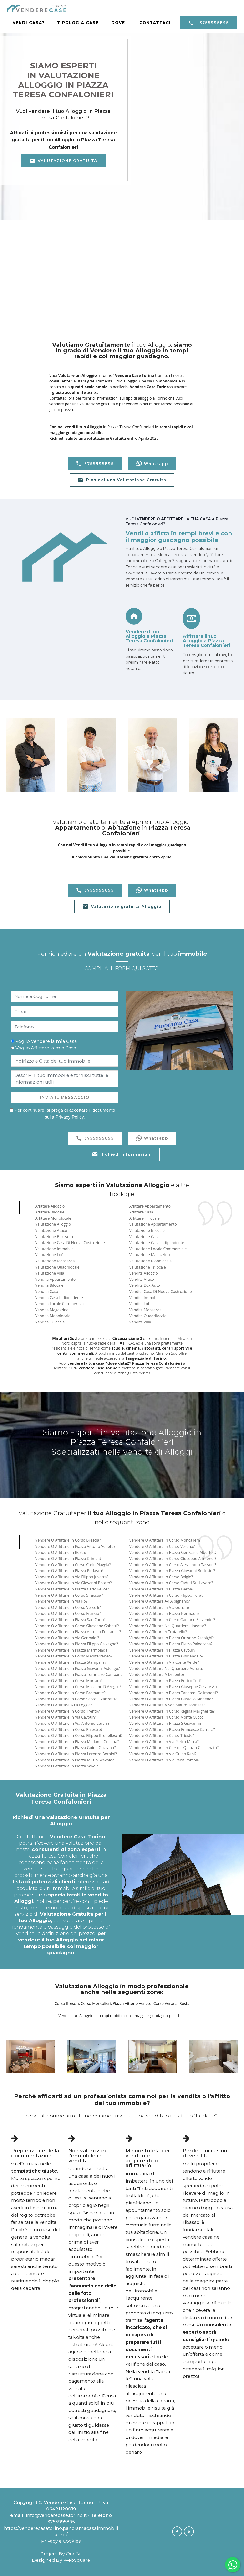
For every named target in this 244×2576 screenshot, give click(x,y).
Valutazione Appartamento (153, 1224)
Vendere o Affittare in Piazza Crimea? (68, 1558)
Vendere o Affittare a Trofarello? (158, 1631)
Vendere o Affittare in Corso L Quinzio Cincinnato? (174, 1747)
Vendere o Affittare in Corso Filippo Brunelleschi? (79, 1735)
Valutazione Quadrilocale (57, 1267)
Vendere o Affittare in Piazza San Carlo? (70, 1619)
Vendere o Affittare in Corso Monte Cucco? (167, 1717)
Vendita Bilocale (49, 1285)
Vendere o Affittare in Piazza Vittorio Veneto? (75, 1546)
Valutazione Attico (51, 1230)
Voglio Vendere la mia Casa (46, 1041)
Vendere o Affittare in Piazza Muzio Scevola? (74, 1760)
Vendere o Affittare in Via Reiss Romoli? (164, 1760)
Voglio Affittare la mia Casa (45, 1048)
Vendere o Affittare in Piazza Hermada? (164, 1613)
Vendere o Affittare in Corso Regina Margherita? (171, 1711)
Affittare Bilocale (50, 1212)
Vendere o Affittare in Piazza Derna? (161, 1589)
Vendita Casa (46, 1291)
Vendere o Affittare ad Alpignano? (159, 1601)
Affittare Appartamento (150, 1206)
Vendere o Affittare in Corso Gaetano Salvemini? (172, 1619)
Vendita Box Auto (144, 1285)
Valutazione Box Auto (54, 1236)
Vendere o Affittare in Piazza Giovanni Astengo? (77, 1668)
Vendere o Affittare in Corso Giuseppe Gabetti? (77, 1625)
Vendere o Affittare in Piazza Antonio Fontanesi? (78, 1631)
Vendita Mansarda (145, 1309)
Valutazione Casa (144, 1236)
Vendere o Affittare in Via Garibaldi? (67, 1638)
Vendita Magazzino (52, 1309)
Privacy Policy (70, 1117)
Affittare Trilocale (144, 1218)
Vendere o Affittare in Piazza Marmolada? (72, 1650)
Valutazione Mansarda (55, 1261)
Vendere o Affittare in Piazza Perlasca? (69, 1570)
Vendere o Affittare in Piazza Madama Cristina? (77, 1741)
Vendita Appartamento (55, 1279)
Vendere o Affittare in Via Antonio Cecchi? (72, 1723)
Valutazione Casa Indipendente (156, 1242)
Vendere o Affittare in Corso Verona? (162, 1546)
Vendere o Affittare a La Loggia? (63, 1705)
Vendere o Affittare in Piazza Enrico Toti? (165, 1680)
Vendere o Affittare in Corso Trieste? (161, 1735)
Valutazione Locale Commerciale (158, 1248)
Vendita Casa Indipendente (59, 1297)
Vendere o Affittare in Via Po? (61, 1601)
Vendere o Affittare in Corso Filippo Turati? (167, 1595)
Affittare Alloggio (50, 1206)
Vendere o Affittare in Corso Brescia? (68, 1540)
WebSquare (76, 2560)
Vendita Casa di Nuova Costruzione (160, 1291)
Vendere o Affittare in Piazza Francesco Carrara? (172, 1729)
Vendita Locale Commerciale (60, 1303)
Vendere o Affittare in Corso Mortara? (68, 1680)
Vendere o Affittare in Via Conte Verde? (164, 1662)
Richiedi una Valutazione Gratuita (122, 480)
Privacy (50, 2541)
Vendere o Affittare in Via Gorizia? (159, 1607)
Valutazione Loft (49, 1254)
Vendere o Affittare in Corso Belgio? (161, 1577)
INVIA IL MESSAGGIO (65, 1097)
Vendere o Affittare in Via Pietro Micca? (164, 1741)
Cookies (72, 2541)
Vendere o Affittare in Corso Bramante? (70, 1692)
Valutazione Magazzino (149, 1254)
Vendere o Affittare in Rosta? (60, 1552)
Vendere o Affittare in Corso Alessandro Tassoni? (172, 1564)
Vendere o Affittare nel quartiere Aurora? (166, 1668)
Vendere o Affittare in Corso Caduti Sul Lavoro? (171, 1582)
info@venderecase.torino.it (56, 2515)
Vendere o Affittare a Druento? (156, 1674)
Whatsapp (152, 464)
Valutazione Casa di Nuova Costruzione (70, 1242)
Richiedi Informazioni (122, 1154)
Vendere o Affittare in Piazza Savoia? (67, 1766)
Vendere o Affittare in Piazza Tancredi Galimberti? (173, 1692)
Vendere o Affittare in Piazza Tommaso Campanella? (81, 1674)
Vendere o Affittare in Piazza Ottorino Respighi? (171, 1638)
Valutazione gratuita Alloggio (122, 906)
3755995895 (208, 23)
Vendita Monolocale (53, 1315)
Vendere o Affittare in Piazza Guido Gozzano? (75, 1747)
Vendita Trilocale (50, 1322)
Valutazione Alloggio (53, 1224)
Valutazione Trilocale (147, 1267)
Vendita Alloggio (143, 1273)
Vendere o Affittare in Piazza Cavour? (162, 1650)
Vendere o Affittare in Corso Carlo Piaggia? (73, 1564)
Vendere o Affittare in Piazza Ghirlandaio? (166, 1656)
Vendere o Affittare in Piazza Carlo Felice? (72, 1589)
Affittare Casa (141, 1212)
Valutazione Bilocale (147, 1230)
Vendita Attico (141, 1279)
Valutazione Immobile (54, 1248)
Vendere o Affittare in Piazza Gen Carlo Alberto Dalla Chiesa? (183, 1552)
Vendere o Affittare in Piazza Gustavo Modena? (171, 1699)
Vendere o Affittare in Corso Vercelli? (68, 1607)
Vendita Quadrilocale (147, 1315)
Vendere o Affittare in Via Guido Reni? (162, 1753)
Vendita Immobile (144, 1297)
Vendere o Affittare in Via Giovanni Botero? (73, 1582)
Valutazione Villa (49, 1273)
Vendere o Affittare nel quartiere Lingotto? (167, 1625)
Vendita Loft (140, 1303)
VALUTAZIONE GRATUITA (63, 161)
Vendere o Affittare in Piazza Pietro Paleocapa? (170, 1644)
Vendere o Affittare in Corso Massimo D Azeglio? (78, 1686)
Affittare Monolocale (53, 1218)
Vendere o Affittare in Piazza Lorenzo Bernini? (76, 1753)
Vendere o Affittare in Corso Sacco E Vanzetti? (76, 1699)
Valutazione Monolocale (150, 1261)
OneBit (74, 2553)
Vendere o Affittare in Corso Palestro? (68, 1729)
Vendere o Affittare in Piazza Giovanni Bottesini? (172, 1570)
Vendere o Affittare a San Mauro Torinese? (167, 1705)
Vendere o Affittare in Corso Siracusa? (69, 1595)
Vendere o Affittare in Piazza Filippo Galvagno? (76, 1644)
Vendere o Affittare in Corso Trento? (67, 1711)
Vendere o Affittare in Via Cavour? (65, 1717)
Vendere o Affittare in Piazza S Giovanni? (165, 1723)
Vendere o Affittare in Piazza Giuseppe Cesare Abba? (176, 1686)
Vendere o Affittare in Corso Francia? (68, 1613)
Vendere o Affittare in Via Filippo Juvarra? (71, 1577)
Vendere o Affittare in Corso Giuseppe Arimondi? (172, 1558)
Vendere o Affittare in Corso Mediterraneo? (73, 1656)
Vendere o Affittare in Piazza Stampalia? (70, 1662)
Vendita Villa (140, 1322)
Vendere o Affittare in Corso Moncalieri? (164, 1540)
